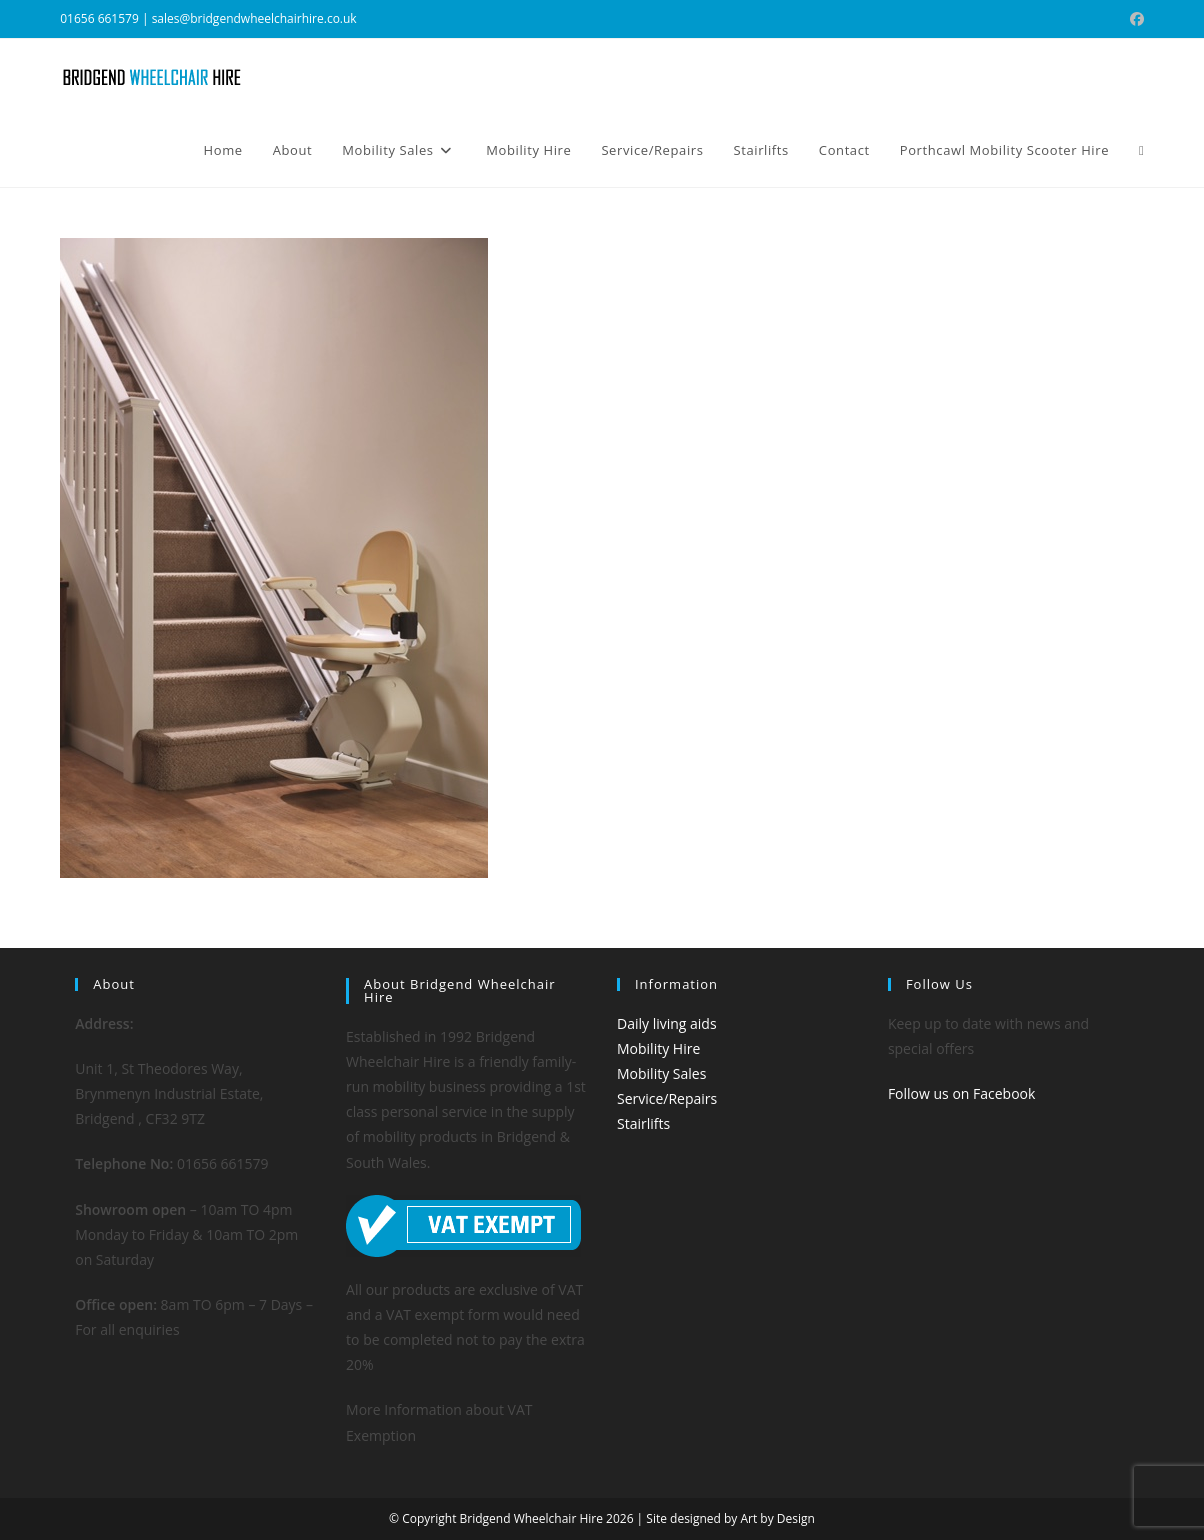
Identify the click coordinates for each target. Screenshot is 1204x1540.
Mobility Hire (658, 1048)
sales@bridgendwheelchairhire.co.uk (254, 18)
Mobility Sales (661, 1073)
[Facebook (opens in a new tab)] (1134, 19)
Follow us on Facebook (962, 1093)
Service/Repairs (667, 1098)
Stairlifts (643, 1123)
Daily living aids (667, 1023)
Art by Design (777, 1518)
